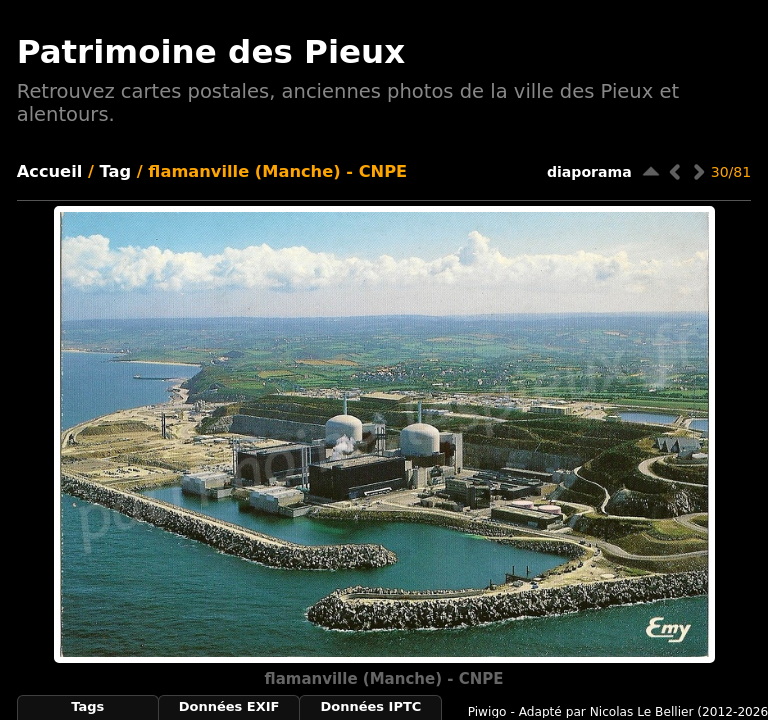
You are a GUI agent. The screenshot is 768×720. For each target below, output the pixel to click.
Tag (116, 171)
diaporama (589, 172)
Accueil (50, 171)
